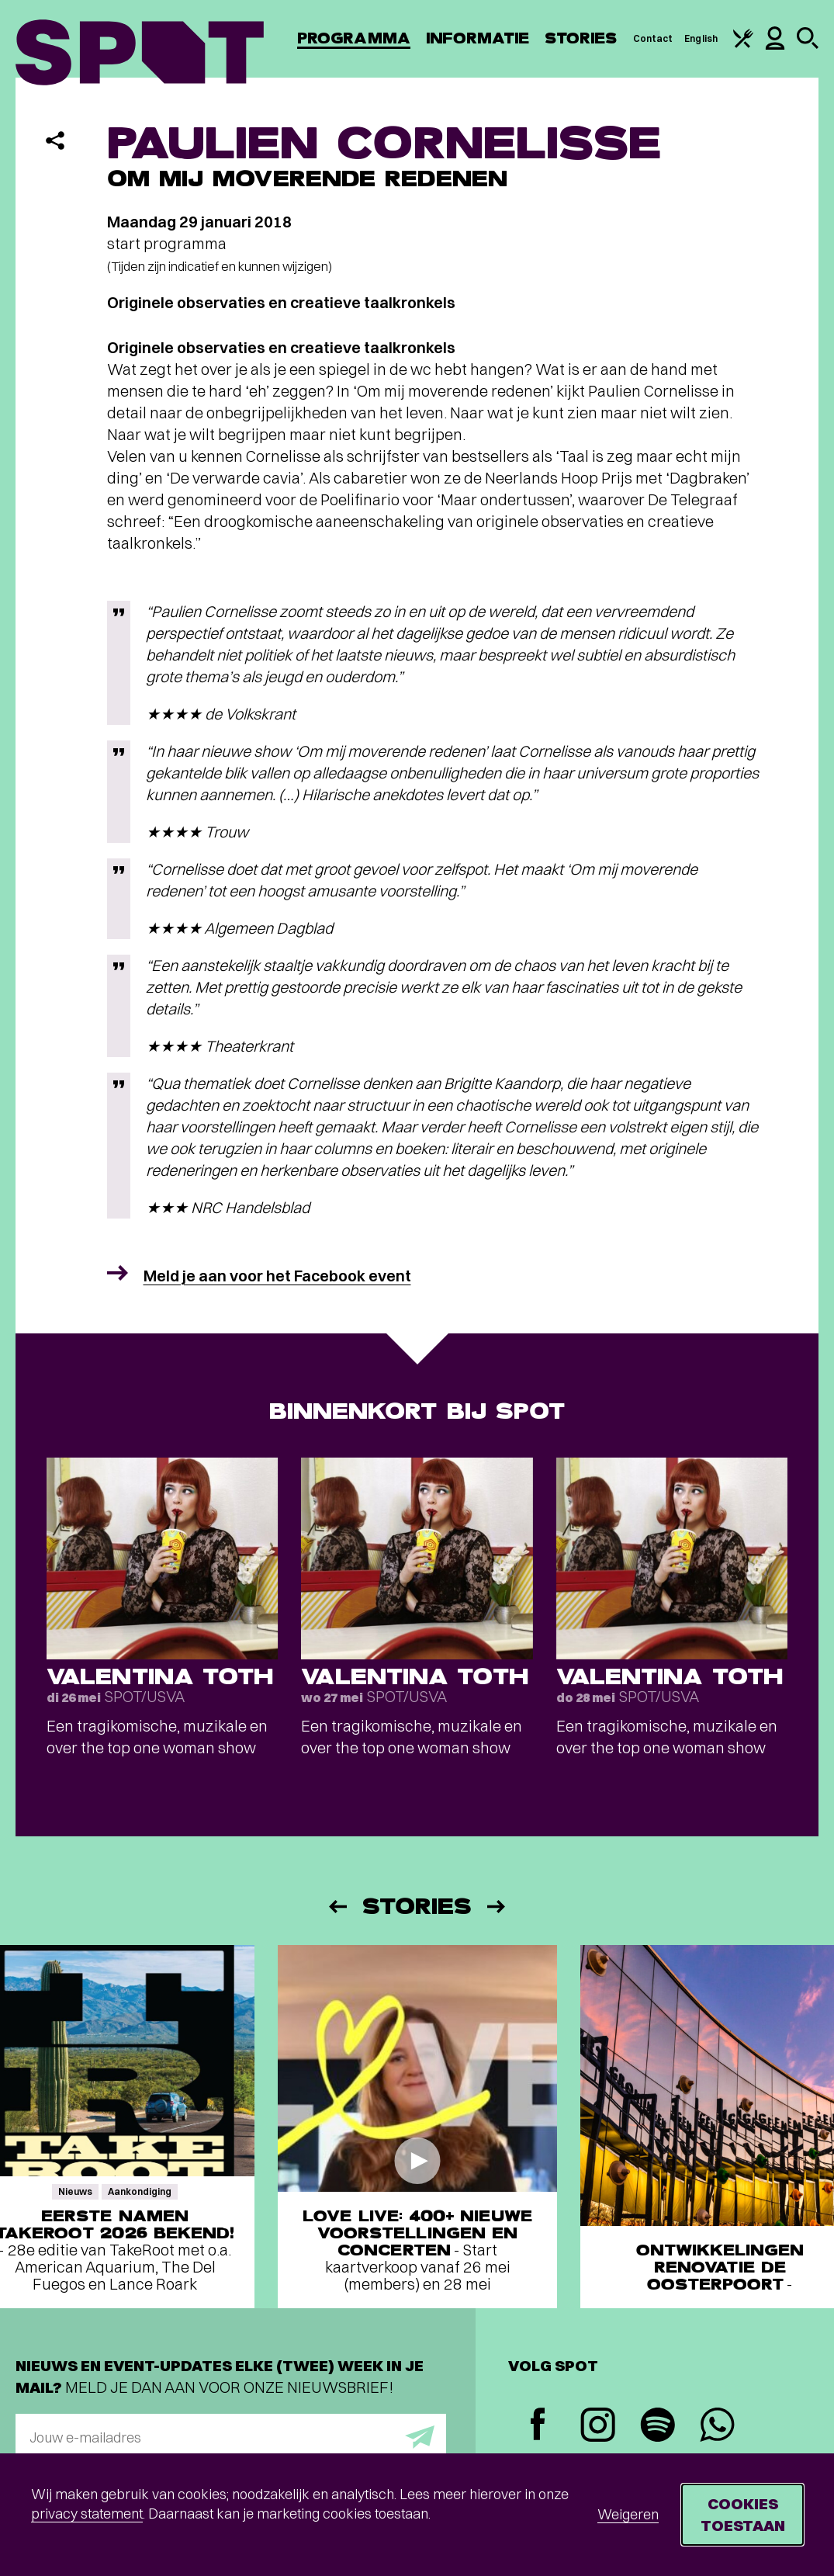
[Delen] (55, 140)
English (701, 38)
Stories (581, 38)
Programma (353, 38)
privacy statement (87, 2513)
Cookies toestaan (743, 2514)
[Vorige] (337, 1906)
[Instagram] (598, 2426)
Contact (653, 38)
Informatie (477, 38)
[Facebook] (538, 2426)
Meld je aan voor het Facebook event (277, 1275)
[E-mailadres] (231, 2437)
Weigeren (628, 2514)
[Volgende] (497, 1906)
